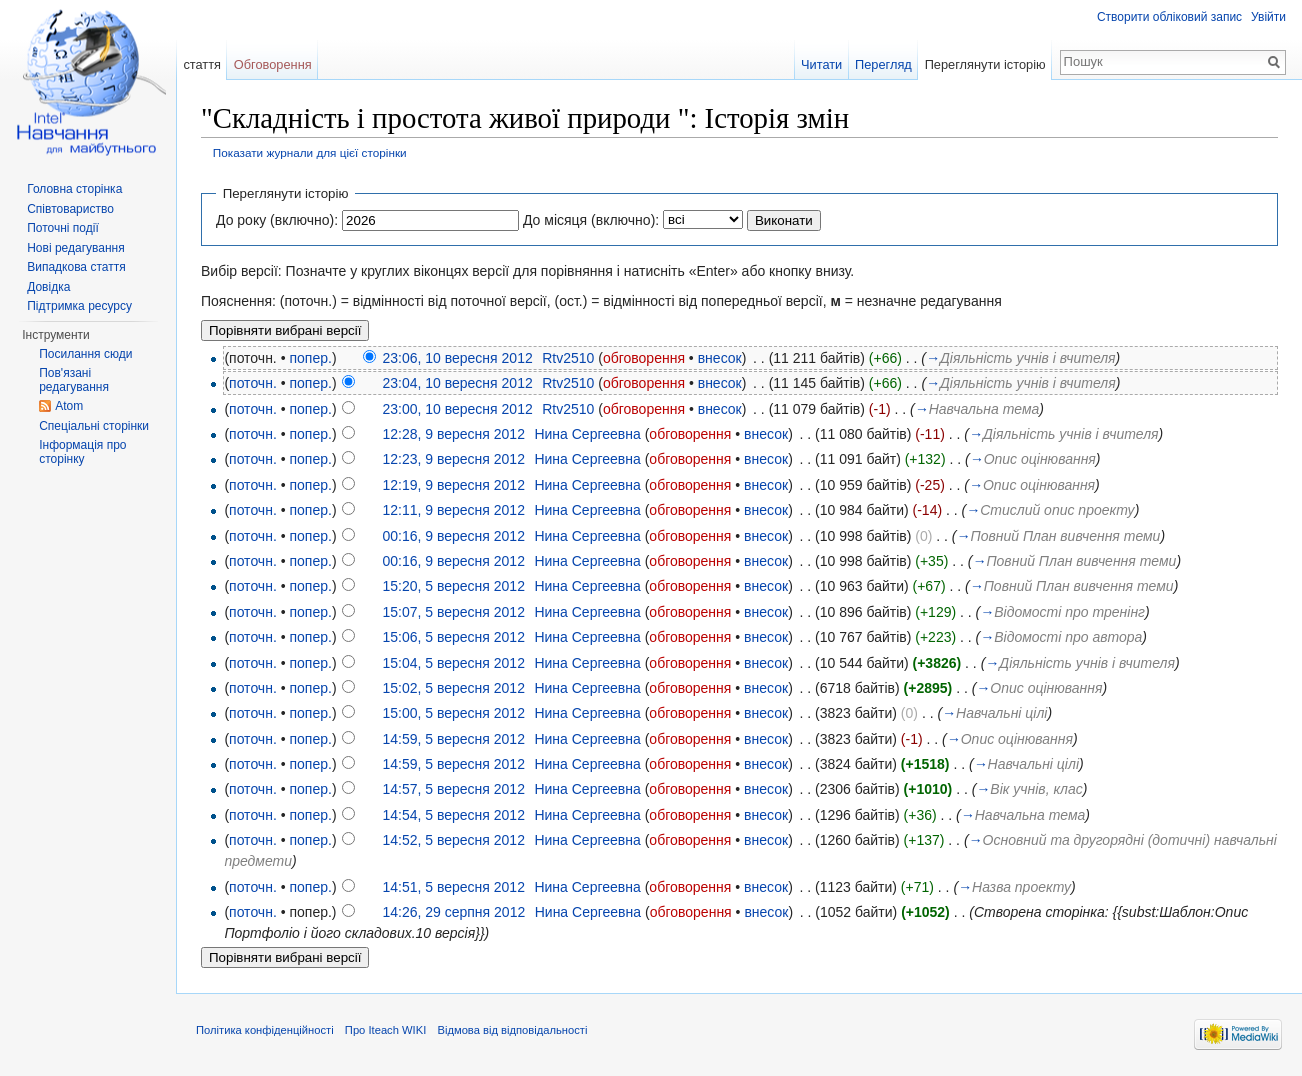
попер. (310, 358)
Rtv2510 (568, 358)
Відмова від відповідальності (512, 1030)
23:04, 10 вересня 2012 (457, 383)
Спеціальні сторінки (94, 426)
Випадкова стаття (76, 267)
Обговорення (273, 64)
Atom (69, 406)
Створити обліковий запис (1169, 17)
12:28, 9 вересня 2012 (453, 434)
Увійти (1268, 17)
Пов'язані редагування (74, 380)
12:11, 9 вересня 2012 (453, 510)
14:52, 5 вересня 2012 (453, 840)
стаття (202, 64)
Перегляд (883, 64)
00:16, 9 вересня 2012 (453, 536)
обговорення (644, 358)
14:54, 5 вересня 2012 (453, 815)
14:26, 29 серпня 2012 (453, 912)
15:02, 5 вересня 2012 (453, 688)
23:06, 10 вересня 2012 (457, 358)
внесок (720, 358)
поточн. (253, 383)
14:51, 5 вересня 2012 (453, 887)
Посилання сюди (85, 354)
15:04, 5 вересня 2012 (453, 663)
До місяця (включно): (591, 220)
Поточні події (63, 228)
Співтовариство (70, 209)
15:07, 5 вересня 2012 (453, 612)
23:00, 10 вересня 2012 (457, 409)
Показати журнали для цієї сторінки (310, 152)
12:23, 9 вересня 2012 (453, 459)
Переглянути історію (985, 64)
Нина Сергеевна (587, 434)
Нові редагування (76, 248)
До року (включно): (277, 220)
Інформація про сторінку (82, 452)
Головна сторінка (74, 189)
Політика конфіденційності (265, 1030)
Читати (821, 64)
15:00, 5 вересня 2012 (453, 713)
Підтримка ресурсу (79, 306)
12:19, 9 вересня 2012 (453, 485)
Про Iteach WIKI (385, 1030)
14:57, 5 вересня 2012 (453, 789)
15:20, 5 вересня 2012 (453, 586)
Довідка (48, 287)
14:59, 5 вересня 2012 (453, 739)
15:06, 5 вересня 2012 (453, 637)
